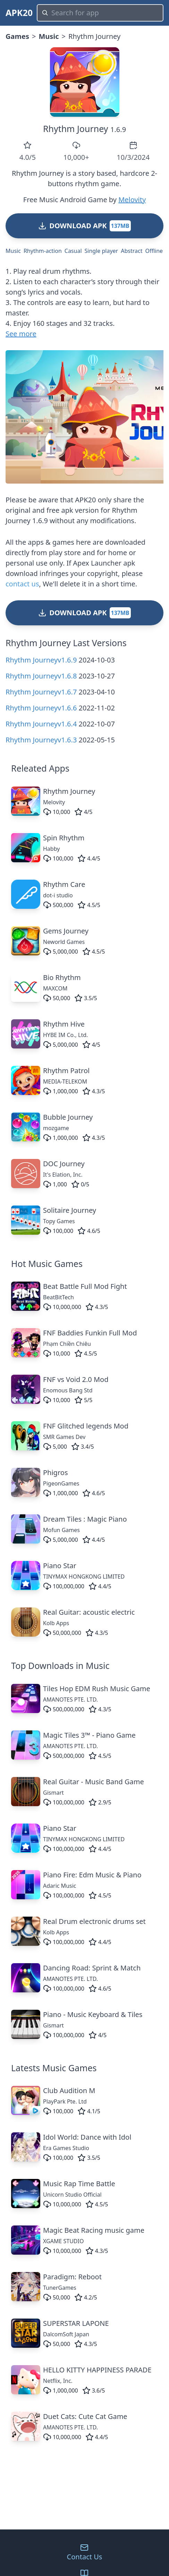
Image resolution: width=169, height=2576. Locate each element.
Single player (101, 251)
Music (49, 36)
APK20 (19, 12)
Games (17, 36)
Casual (73, 251)
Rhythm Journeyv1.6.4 (41, 724)
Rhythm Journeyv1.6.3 (41, 739)
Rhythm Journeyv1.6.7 (41, 692)
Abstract (131, 251)
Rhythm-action (43, 251)
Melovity (132, 199)
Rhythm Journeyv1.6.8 (41, 676)
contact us (22, 584)
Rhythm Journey (75, 128)
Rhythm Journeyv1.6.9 (41, 660)
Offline (154, 251)
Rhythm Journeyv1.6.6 (41, 708)
